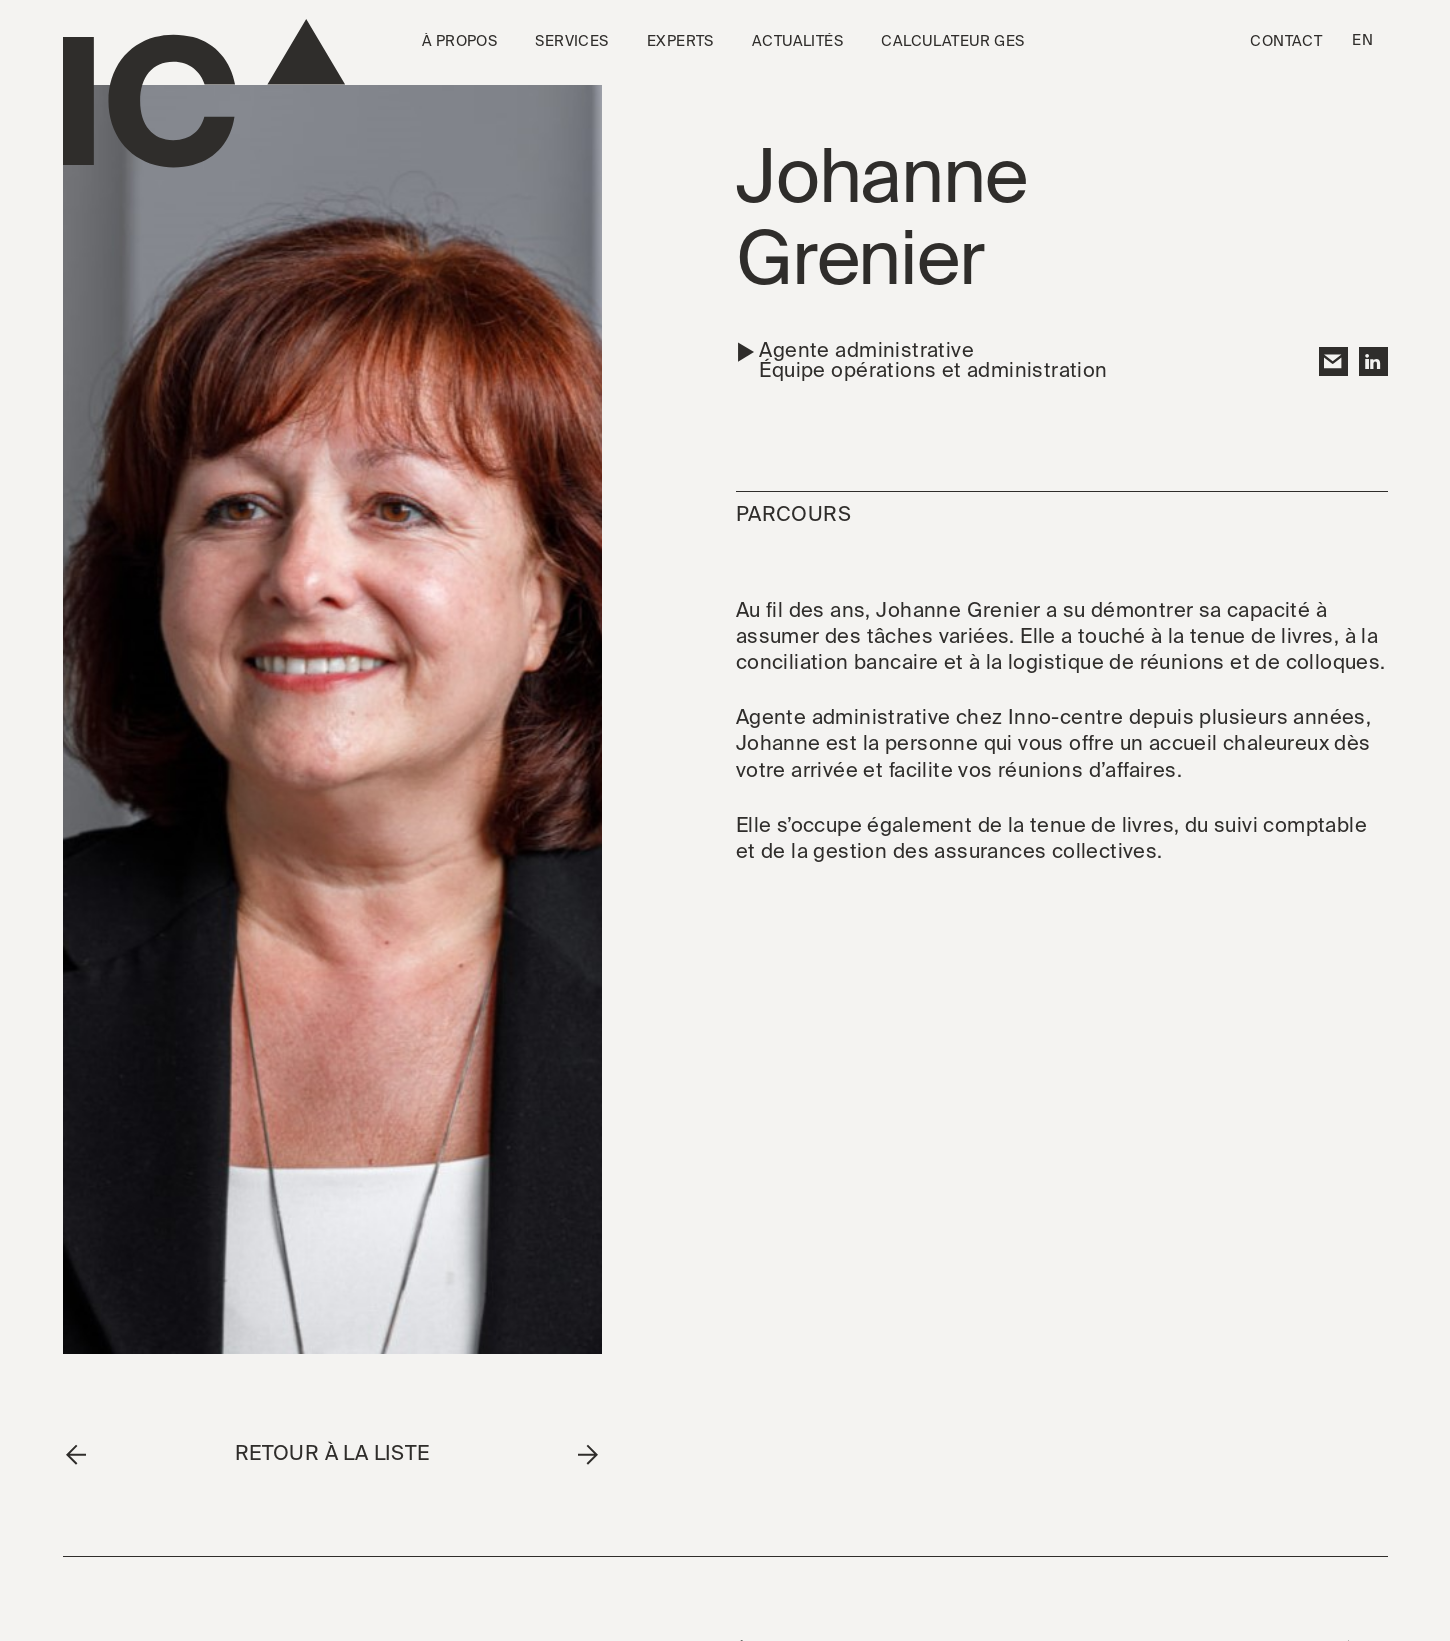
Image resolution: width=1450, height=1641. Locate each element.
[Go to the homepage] (204, 93)
